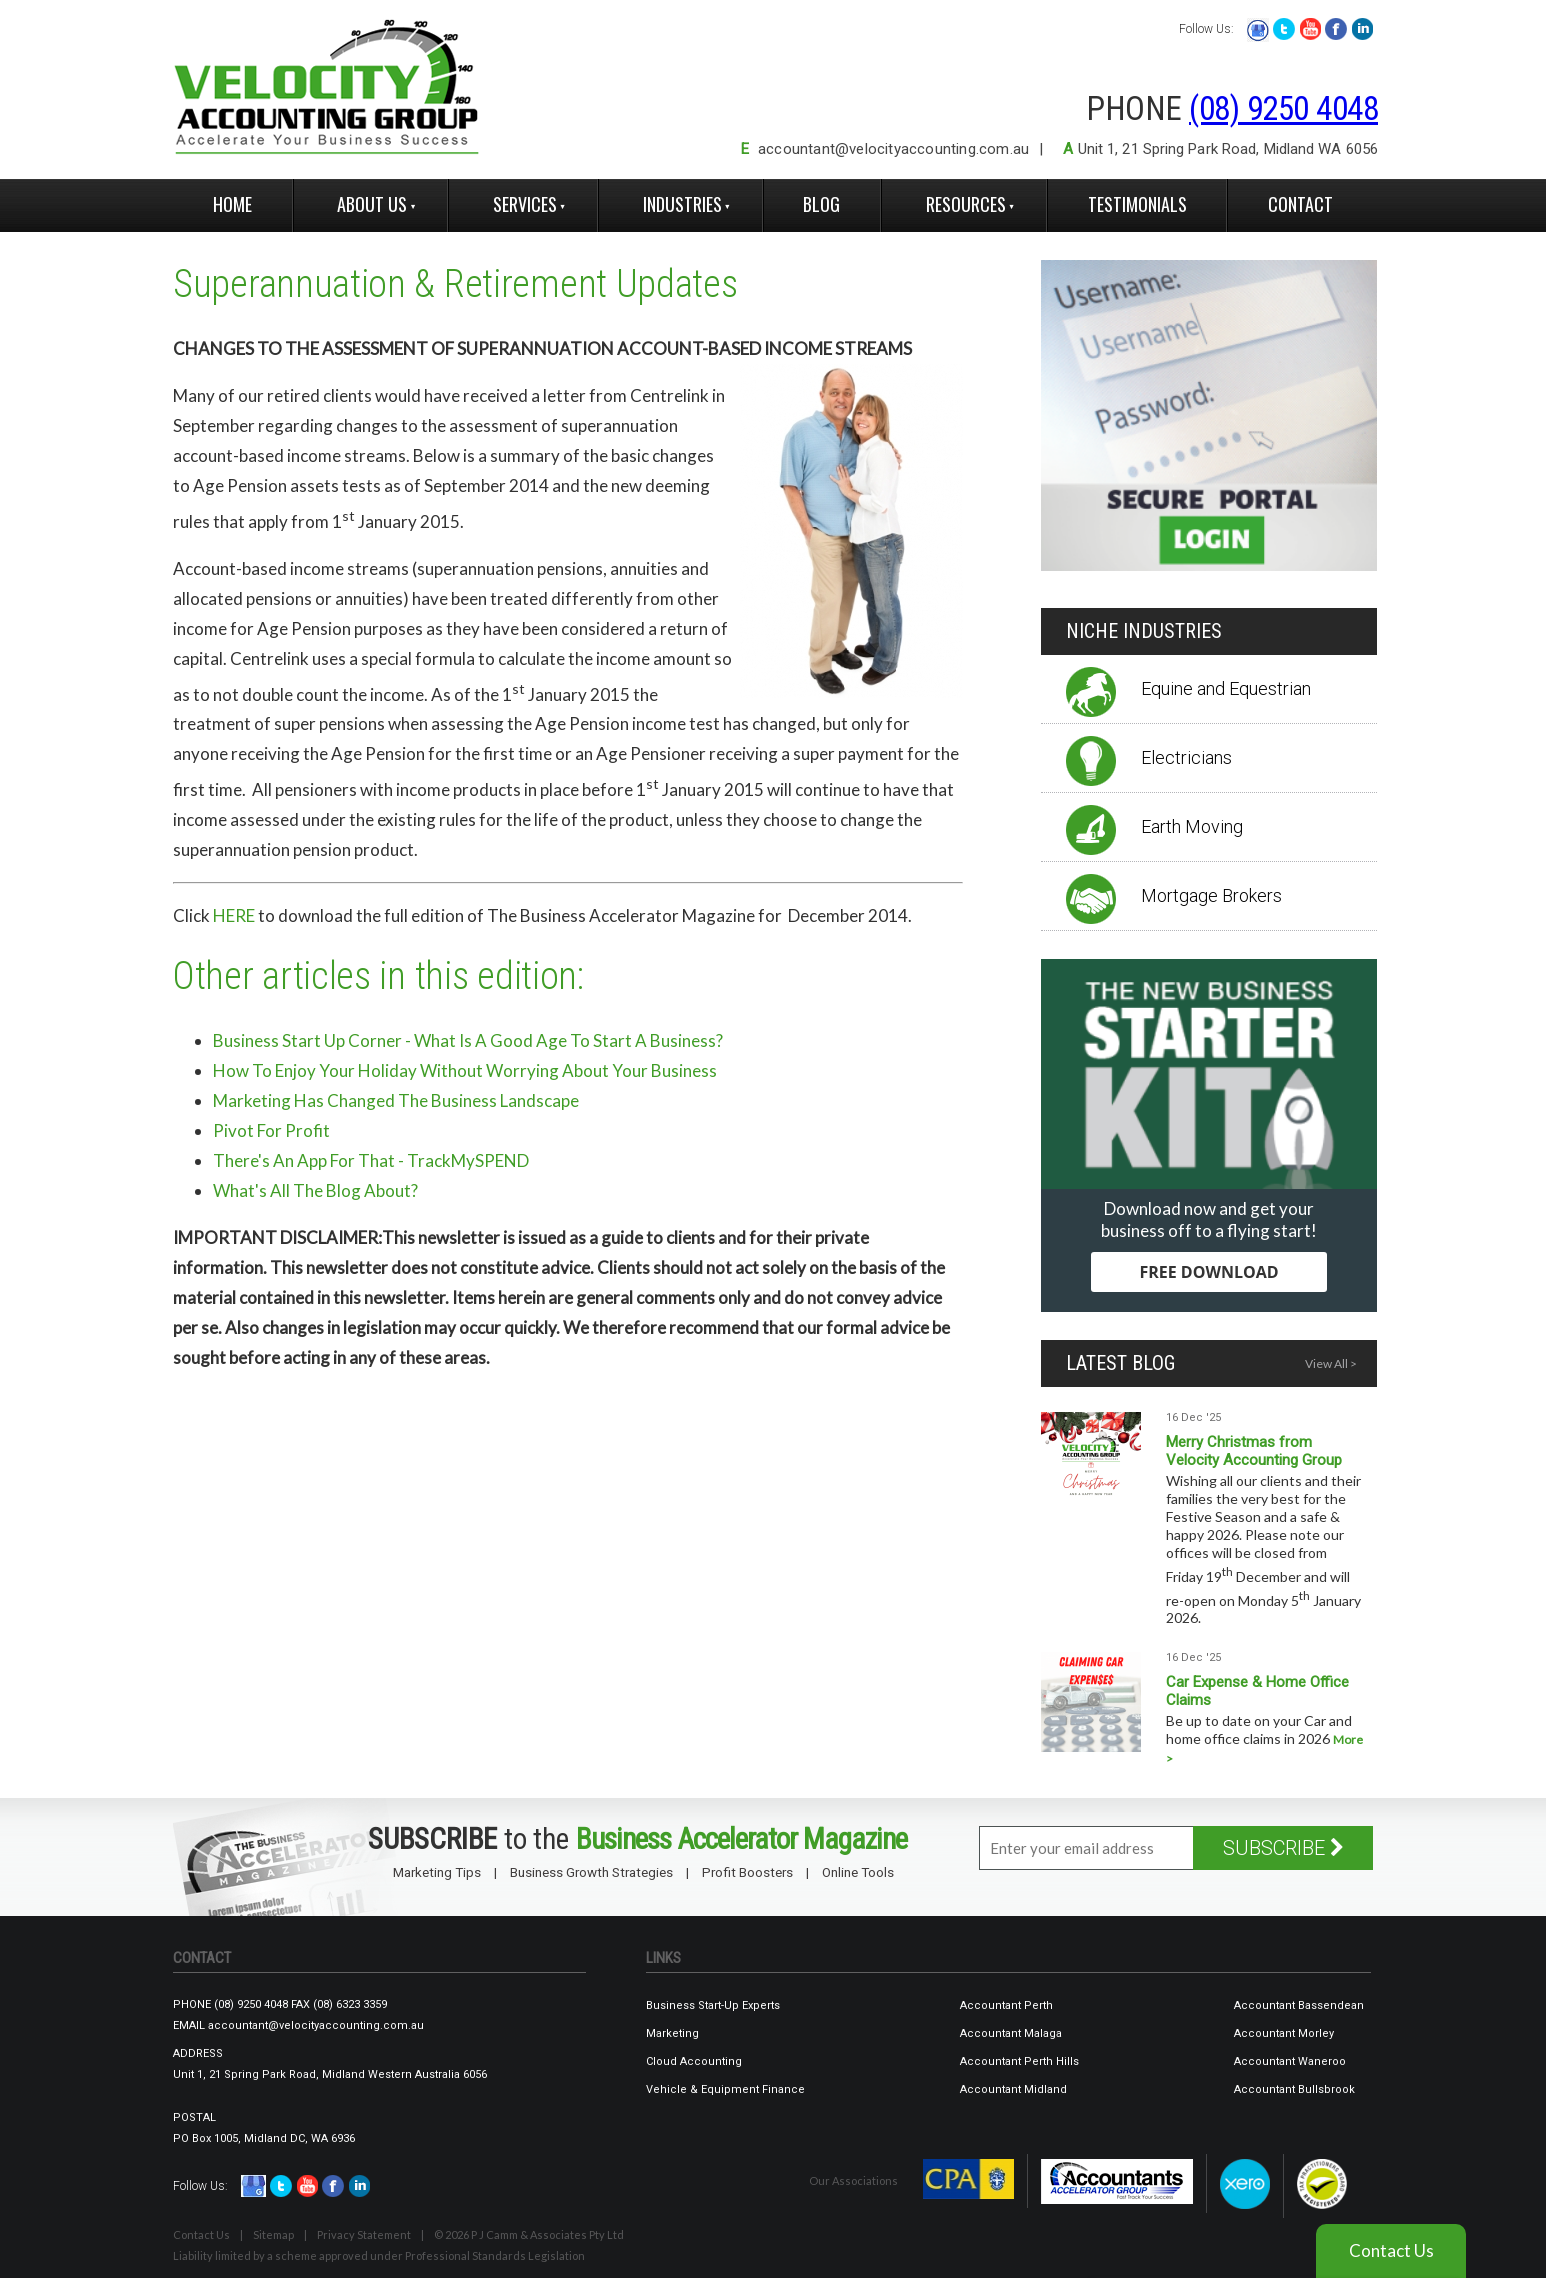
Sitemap (273, 2234)
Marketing (672, 2033)
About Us (372, 204)
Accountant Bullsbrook (1294, 2089)
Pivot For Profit (271, 1130)
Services (525, 204)
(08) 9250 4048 (1283, 108)
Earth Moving (1192, 826)
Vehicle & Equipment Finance (725, 2089)
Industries (682, 204)
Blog (821, 204)
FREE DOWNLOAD (1208, 1272)
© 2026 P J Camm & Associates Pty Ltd (529, 2234)
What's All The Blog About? (315, 1190)
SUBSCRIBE (1283, 1848)
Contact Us (201, 2234)
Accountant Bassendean (1299, 2005)
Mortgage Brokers (1211, 895)
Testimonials (1137, 204)
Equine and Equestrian (1226, 688)
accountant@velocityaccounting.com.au (893, 149)
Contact (1300, 204)
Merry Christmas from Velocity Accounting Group (1254, 1451)
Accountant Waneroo (1290, 2061)
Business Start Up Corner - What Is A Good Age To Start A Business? (468, 1040)
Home (232, 204)
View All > (1331, 1363)
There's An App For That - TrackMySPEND (371, 1160)
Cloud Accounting (694, 2061)
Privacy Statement (364, 2234)
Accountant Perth (1006, 2005)
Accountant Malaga (1011, 2033)
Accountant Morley (1284, 2033)
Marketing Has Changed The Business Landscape (396, 1100)
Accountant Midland (1013, 2089)
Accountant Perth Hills (1019, 2061)
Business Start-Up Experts (713, 2005)
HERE (234, 915)
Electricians (1186, 757)
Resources (966, 204)
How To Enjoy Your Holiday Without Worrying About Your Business (465, 1070)
